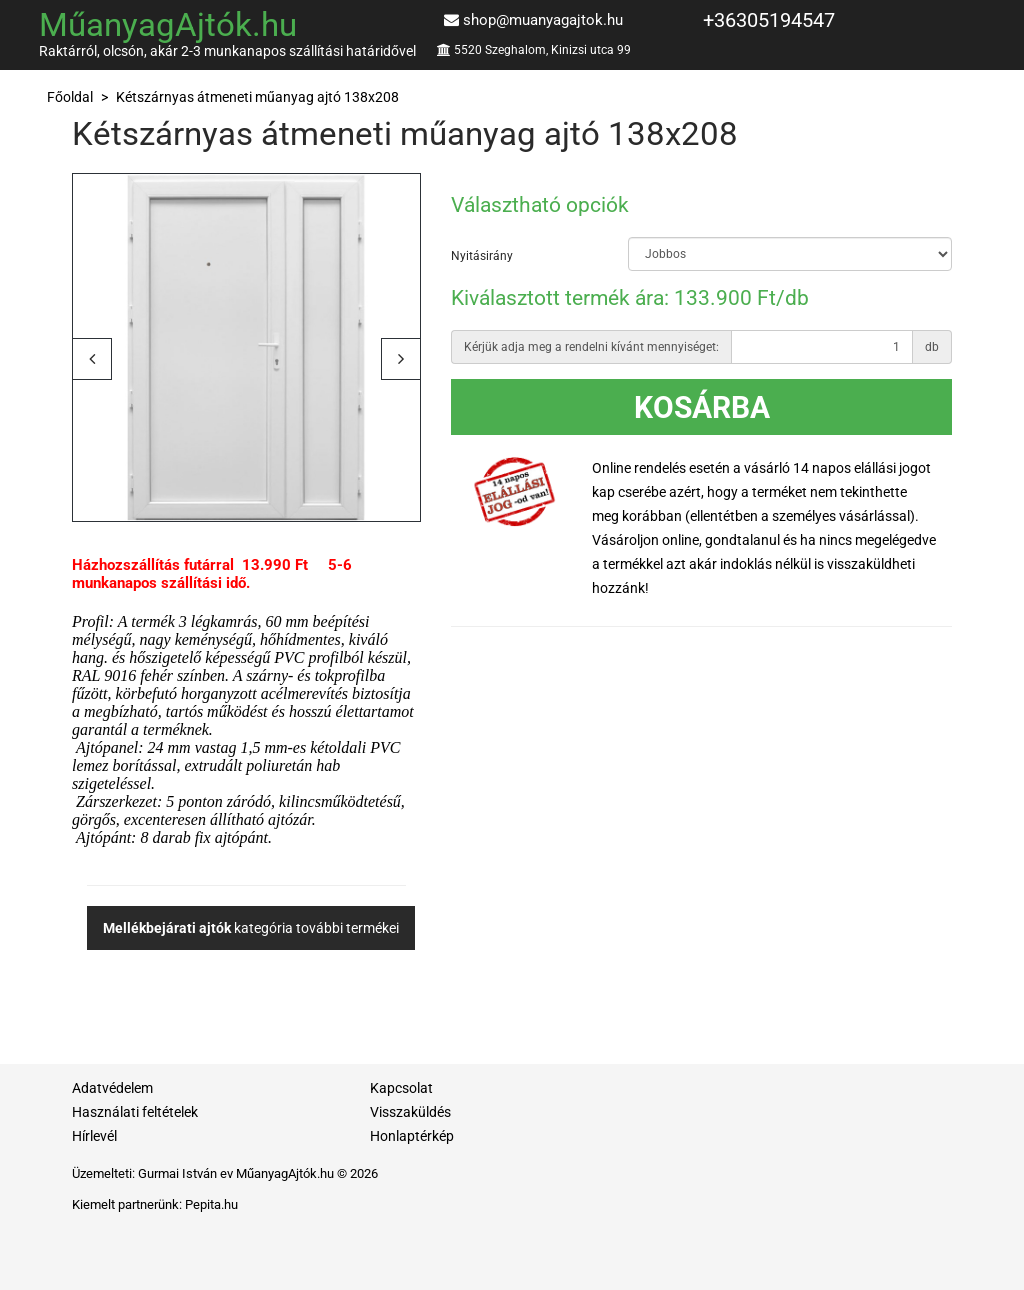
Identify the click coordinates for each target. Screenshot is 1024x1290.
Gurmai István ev (185, 1173)
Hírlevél (94, 1136)
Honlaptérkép (412, 1136)
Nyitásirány (482, 256)
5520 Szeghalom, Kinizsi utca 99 (542, 50)
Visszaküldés (410, 1112)
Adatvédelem (112, 1088)
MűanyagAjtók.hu (168, 24)
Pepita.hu (211, 1204)
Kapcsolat (401, 1088)
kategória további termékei (251, 928)
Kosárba (702, 407)
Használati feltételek (135, 1112)
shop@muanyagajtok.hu (543, 20)
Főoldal (70, 97)
